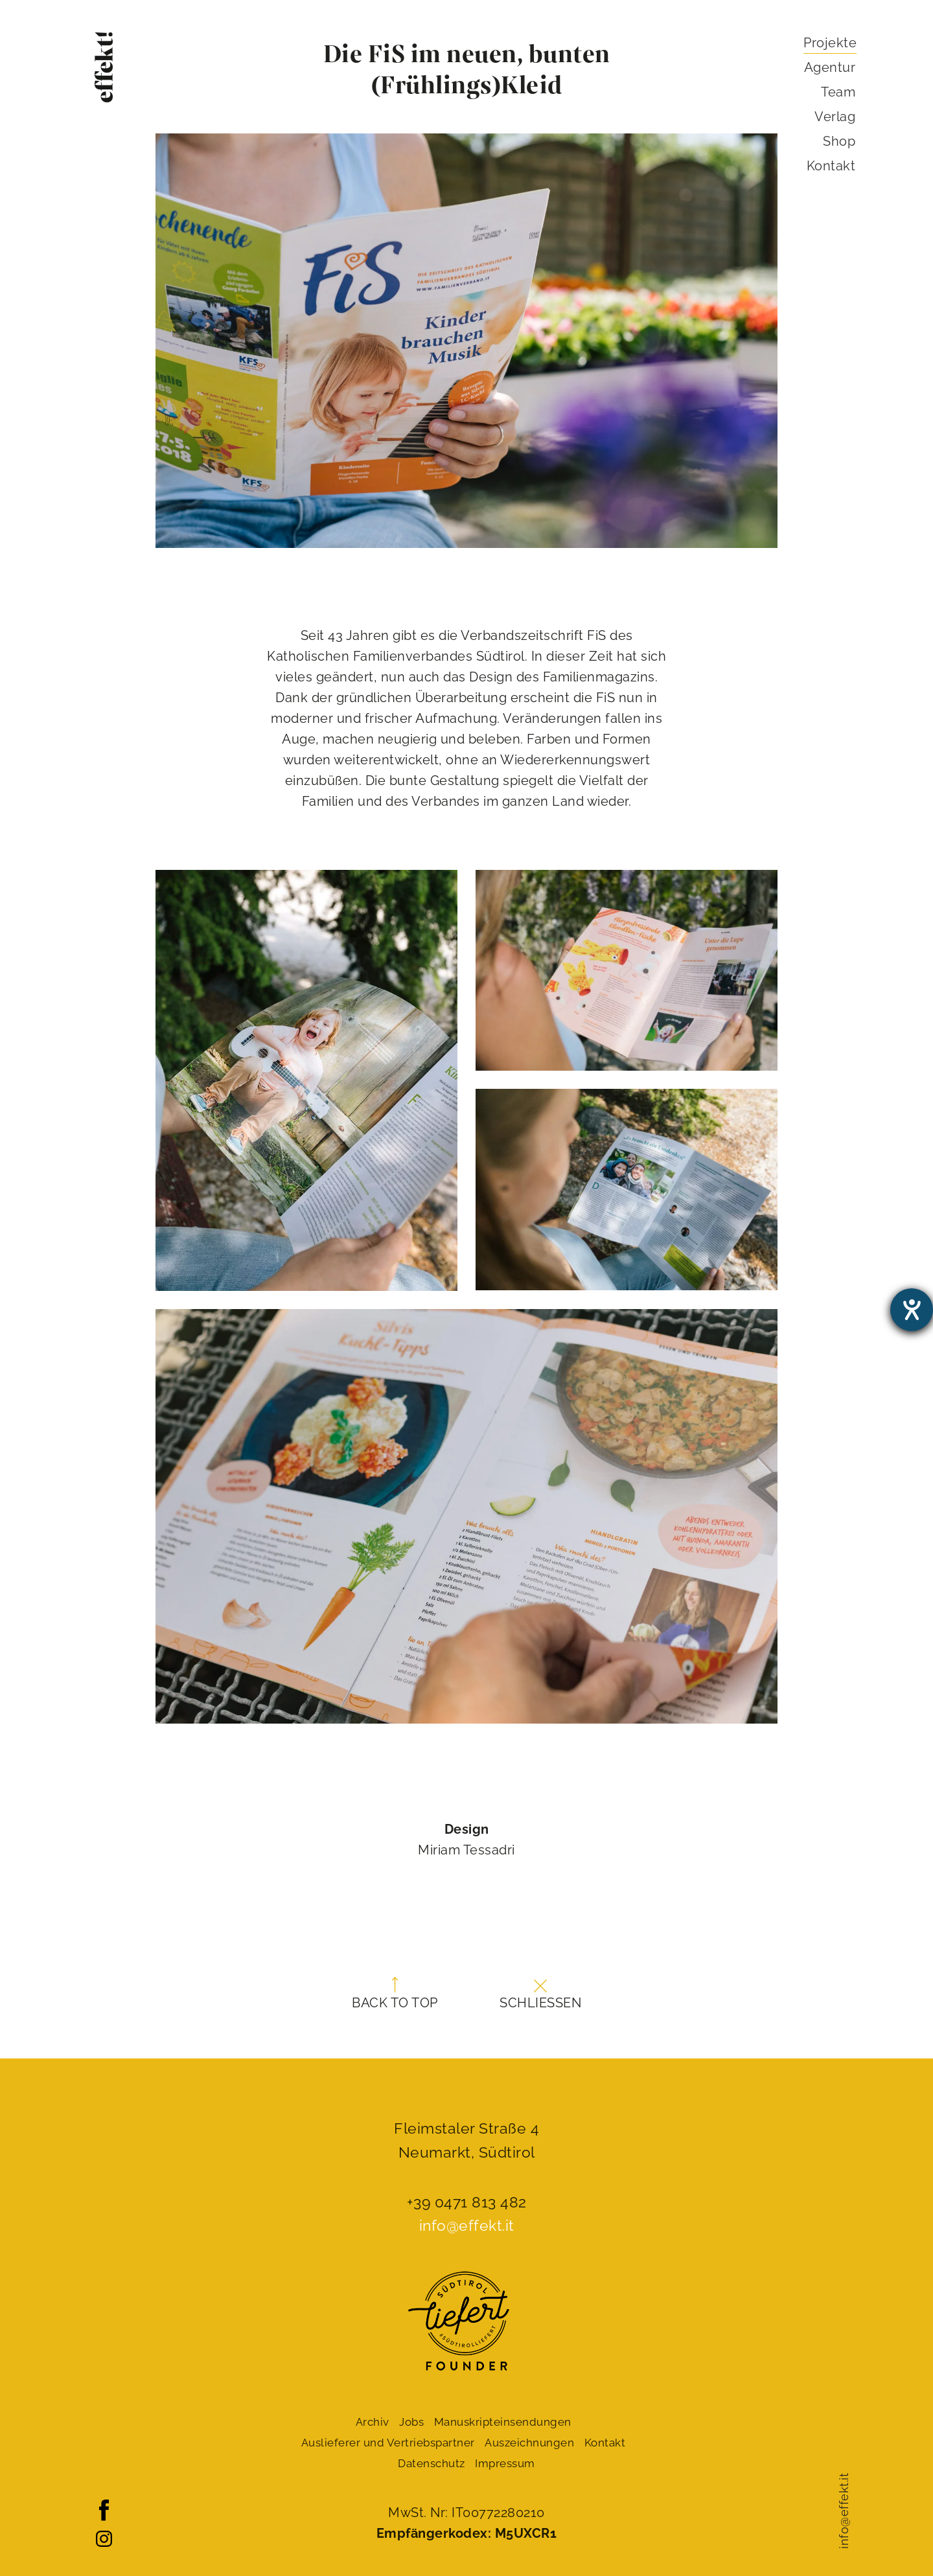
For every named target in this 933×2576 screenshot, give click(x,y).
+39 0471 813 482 (467, 2202)
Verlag (834, 116)
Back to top (395, 1994)
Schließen (540, 1995)
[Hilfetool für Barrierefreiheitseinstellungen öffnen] (911, 1309)
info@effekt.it (844, 2511)
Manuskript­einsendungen (502, 2421)
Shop (839, 141)
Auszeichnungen (529, 2442)
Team (838, 92)
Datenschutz (431, 2463)
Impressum (505, 2463)
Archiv (372, 2421)
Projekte (830, 43)
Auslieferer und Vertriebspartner (388, 2442)
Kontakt (831, 166)
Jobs (411, 2421)
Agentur (830, 67)
